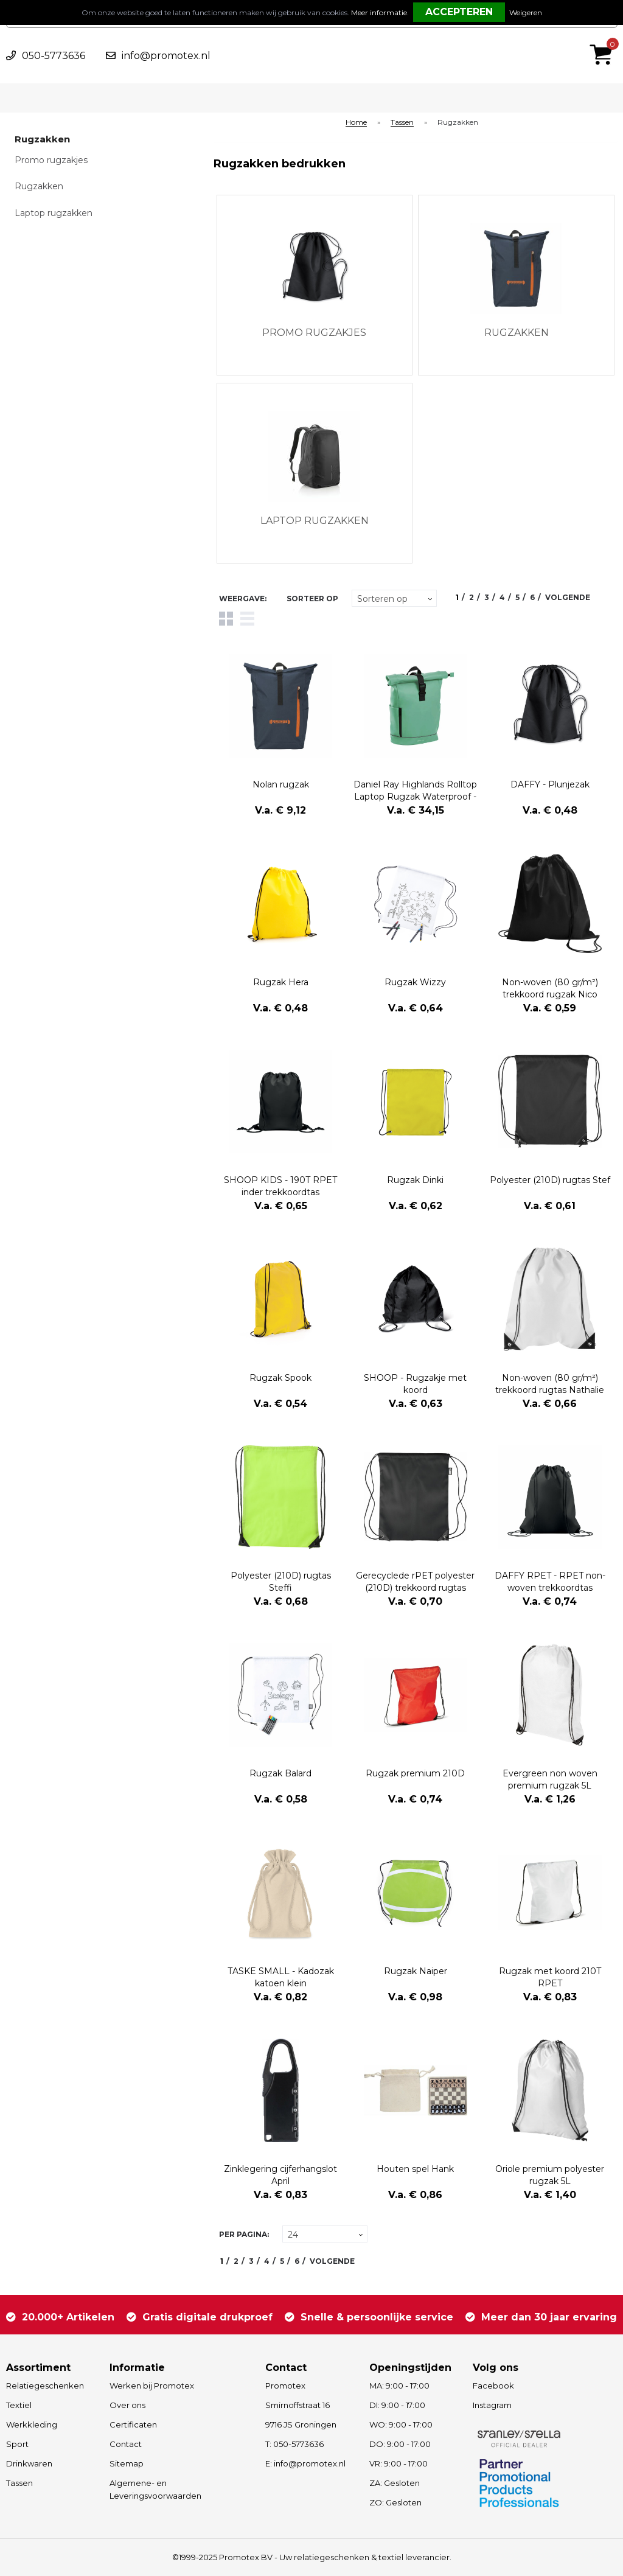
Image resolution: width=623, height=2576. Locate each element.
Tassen (402, 123)
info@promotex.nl (166, 55)
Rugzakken (39, 186)
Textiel (19, 2405)
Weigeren (525, 12)
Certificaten (133, 2424)
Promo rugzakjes (51, 160)
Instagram (492, 2405)
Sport (17, 2444)
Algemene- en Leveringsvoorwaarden (155, 2489)
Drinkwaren (29, 2463)
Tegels (226, 619)
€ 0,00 (604, 38)
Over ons (127, 2405)
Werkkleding (31, 2424)
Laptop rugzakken (53, 213)
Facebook (493, 2385)
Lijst (247, 619)
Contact (126, 2444)
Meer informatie (379, 12)
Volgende (567, 597)
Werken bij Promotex (152, 2385)
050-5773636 (53, 55)
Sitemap (127, 2463)
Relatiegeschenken (45, 2385)
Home (356, 123)
